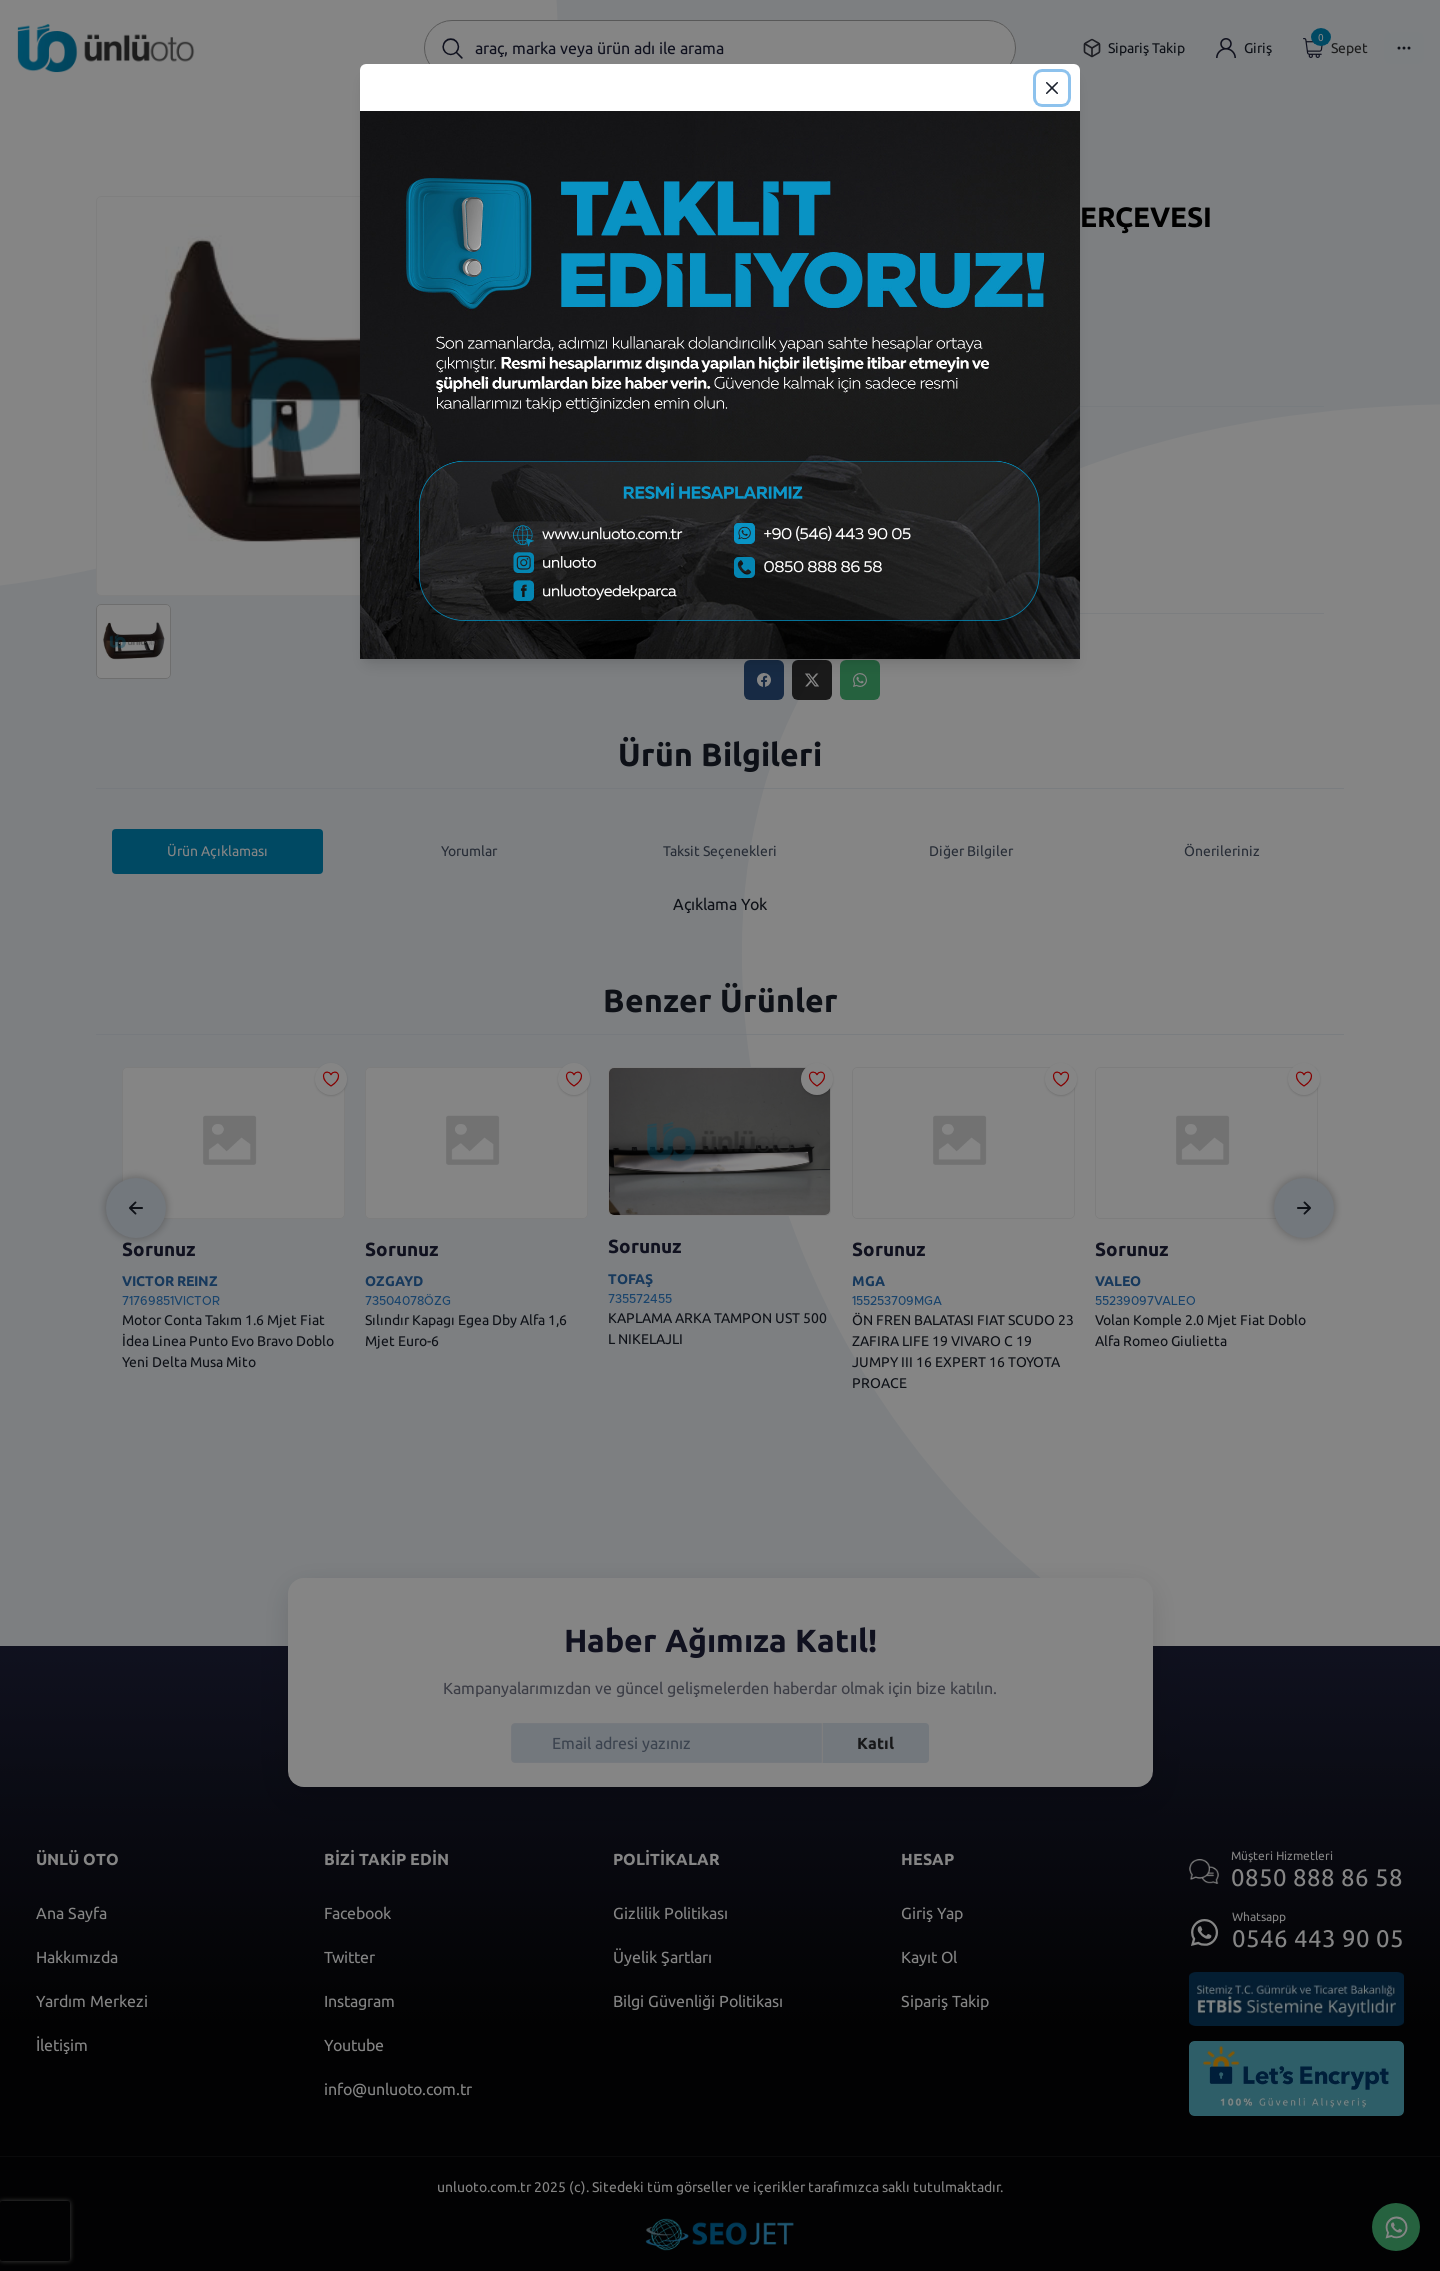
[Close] (1052, 88)
